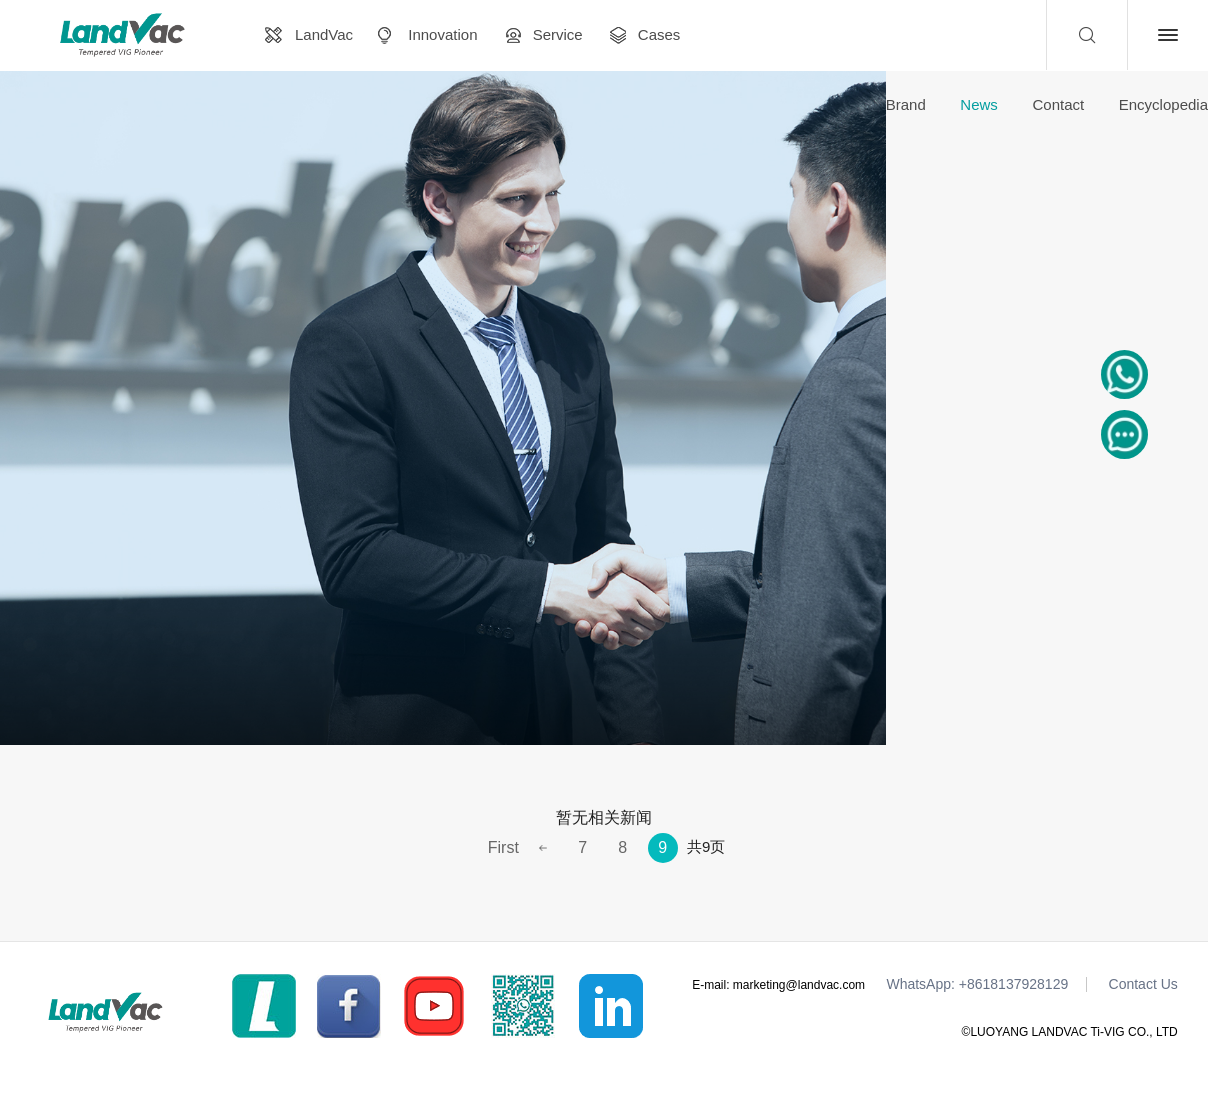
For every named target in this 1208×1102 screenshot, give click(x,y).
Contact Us (1143, 984)
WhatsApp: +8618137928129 (977, 984)
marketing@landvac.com (799, 985)
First (503, 847)
